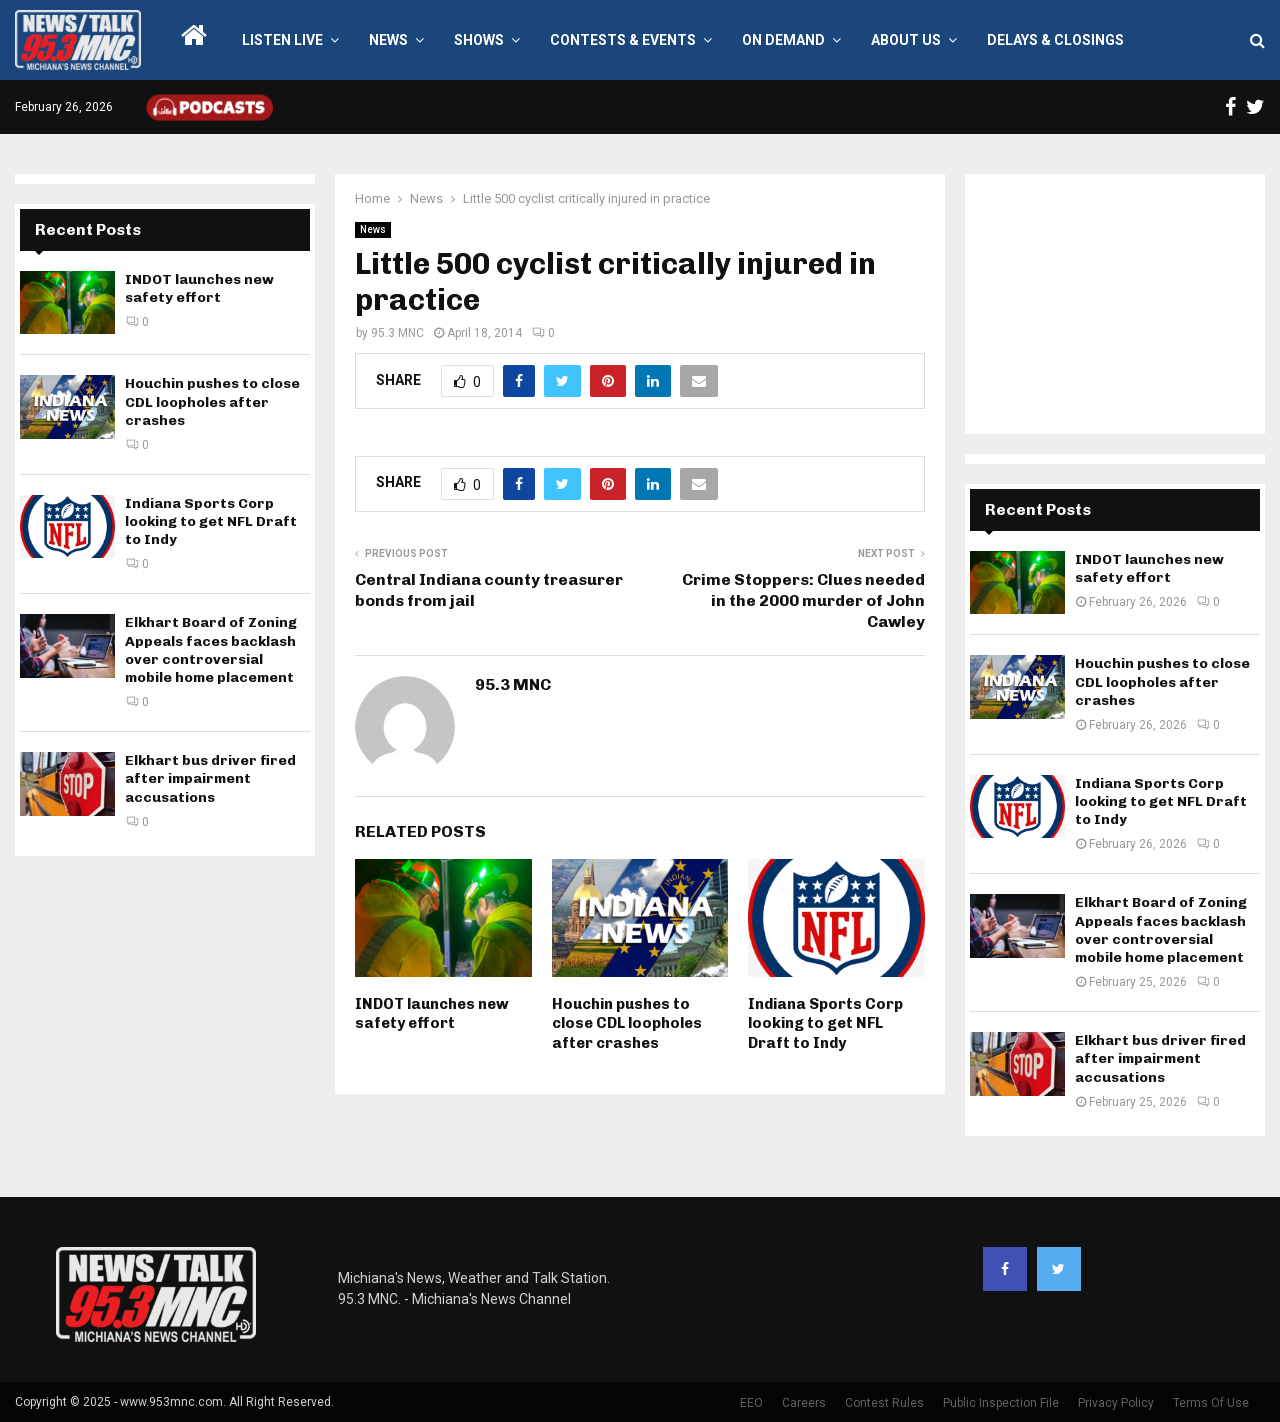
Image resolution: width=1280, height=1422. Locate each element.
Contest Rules (884, 1403)
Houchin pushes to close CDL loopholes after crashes (627, 1023)
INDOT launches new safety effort (432, 1014)
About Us (906, 40)
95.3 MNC (397, 333)
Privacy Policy (1116, 1403)
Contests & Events (623, 40)
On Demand (783, 40)
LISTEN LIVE (282, 40)
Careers (804, 1403)
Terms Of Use (1211, 1403)
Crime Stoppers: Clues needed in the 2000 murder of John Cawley (803, 601)
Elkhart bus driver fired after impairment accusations (210, 778)
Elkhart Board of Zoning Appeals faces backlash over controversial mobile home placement (211, 650)
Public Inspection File (1001, 1403)
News (388, 40)
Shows (479, 40)
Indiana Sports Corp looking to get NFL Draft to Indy (825, 1023)
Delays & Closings (1055, 40)
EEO (751, 1403)
